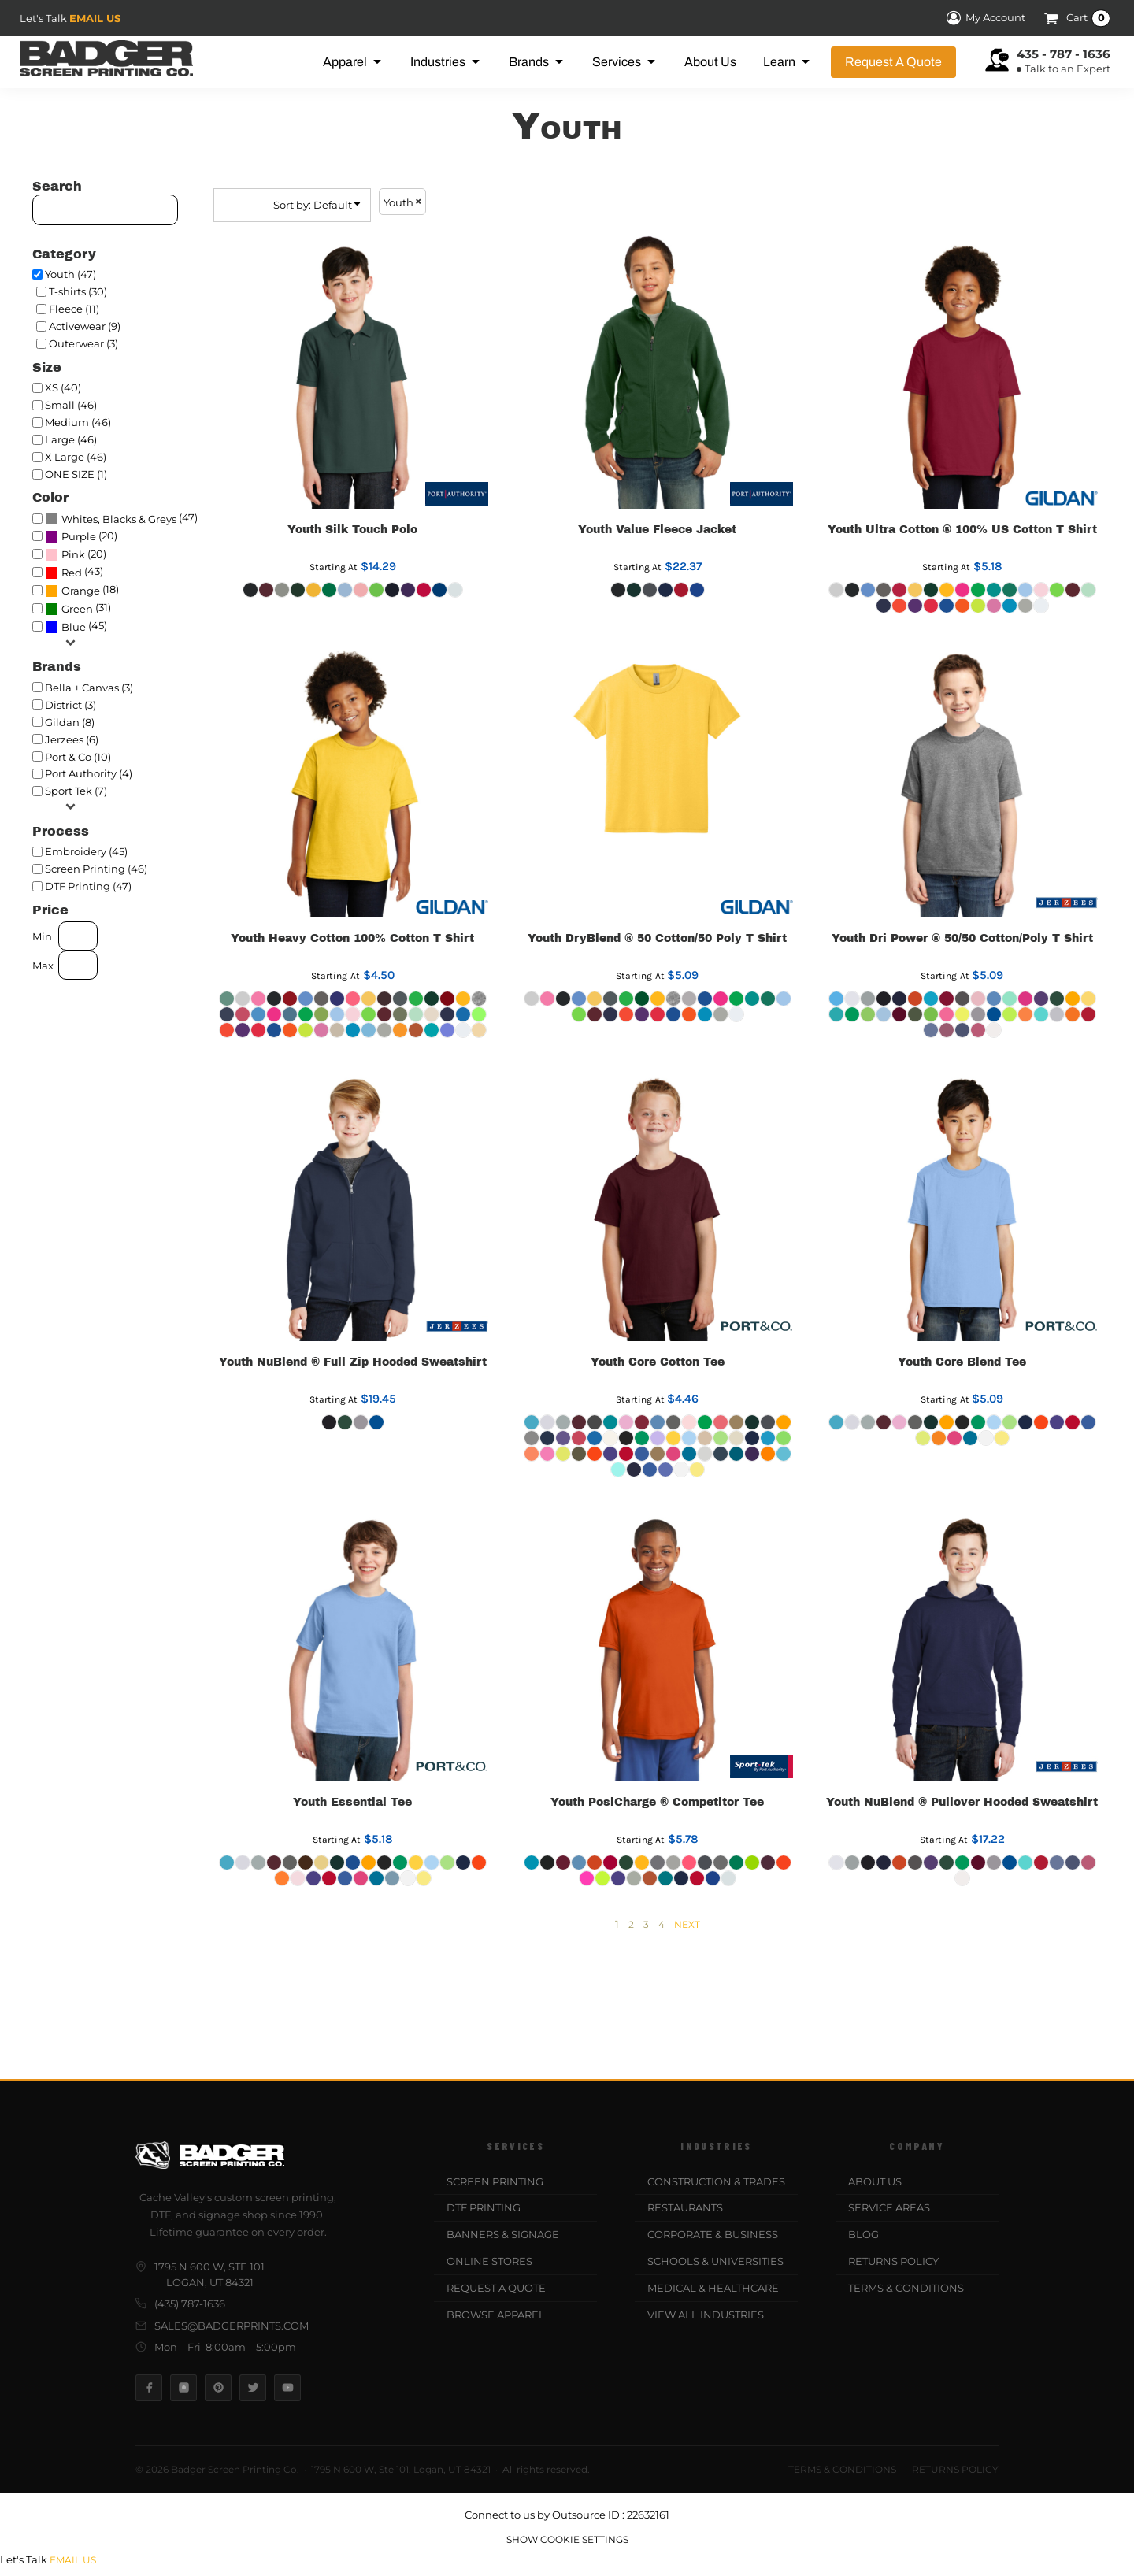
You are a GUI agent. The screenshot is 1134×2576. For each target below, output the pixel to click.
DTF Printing (484, 2207)
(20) (81, 536)
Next (687, 1924)
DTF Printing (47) (88, 886)
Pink (73, 554)
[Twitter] (252, 2387)
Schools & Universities (715, 2261)
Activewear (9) (84, 326)
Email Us (94, 18)
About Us (875, 2181)
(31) (78, 608)
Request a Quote (496, 2287)
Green (77, 608)
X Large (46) (75, 456)
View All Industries (705, 2314)
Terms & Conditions (906, 2287)
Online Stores (489, 2261)
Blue (73, 627)
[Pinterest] (218, 2387)
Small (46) (71, 404)
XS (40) (63, 387)
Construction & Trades (716, 2181)
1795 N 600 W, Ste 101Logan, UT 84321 (200, 2274)
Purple (78, 536)
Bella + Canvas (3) (89, 687)
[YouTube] (287, 2387)
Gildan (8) (69, 722)
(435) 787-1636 (180, 2303)
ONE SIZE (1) (76, 474)
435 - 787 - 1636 (1063, 53)
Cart (1088, 18)
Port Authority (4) (88, 773)
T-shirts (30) (78, 291)
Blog (863, 2234)
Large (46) (71, 439)
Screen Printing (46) (96, 868)
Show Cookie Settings (567, 2539)
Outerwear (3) (83, 343)
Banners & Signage (503, 2234)
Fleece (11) (74, 308)
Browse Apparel (496, 2314)
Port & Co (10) (78, 757)
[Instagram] (183, 2387)
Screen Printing (495, 2181)
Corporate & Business (712, 2234)
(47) (121, 518)
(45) (76, 627)
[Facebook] (148, 2387)
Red (71, 572)
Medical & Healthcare (713, 2287)
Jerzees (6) (71, 739)
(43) (74, 572)
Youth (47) (70, 274)
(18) (82, 590)
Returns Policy (893, 2261)
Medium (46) (78, 422)
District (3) (70, 705)
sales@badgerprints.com (222, 2325)
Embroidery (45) (86, 851)
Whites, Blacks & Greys (118, 519)
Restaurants (685, 2207)
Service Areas (889, 2207)
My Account (983, 18)
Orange (80, 590)
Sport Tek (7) (76, 790)
